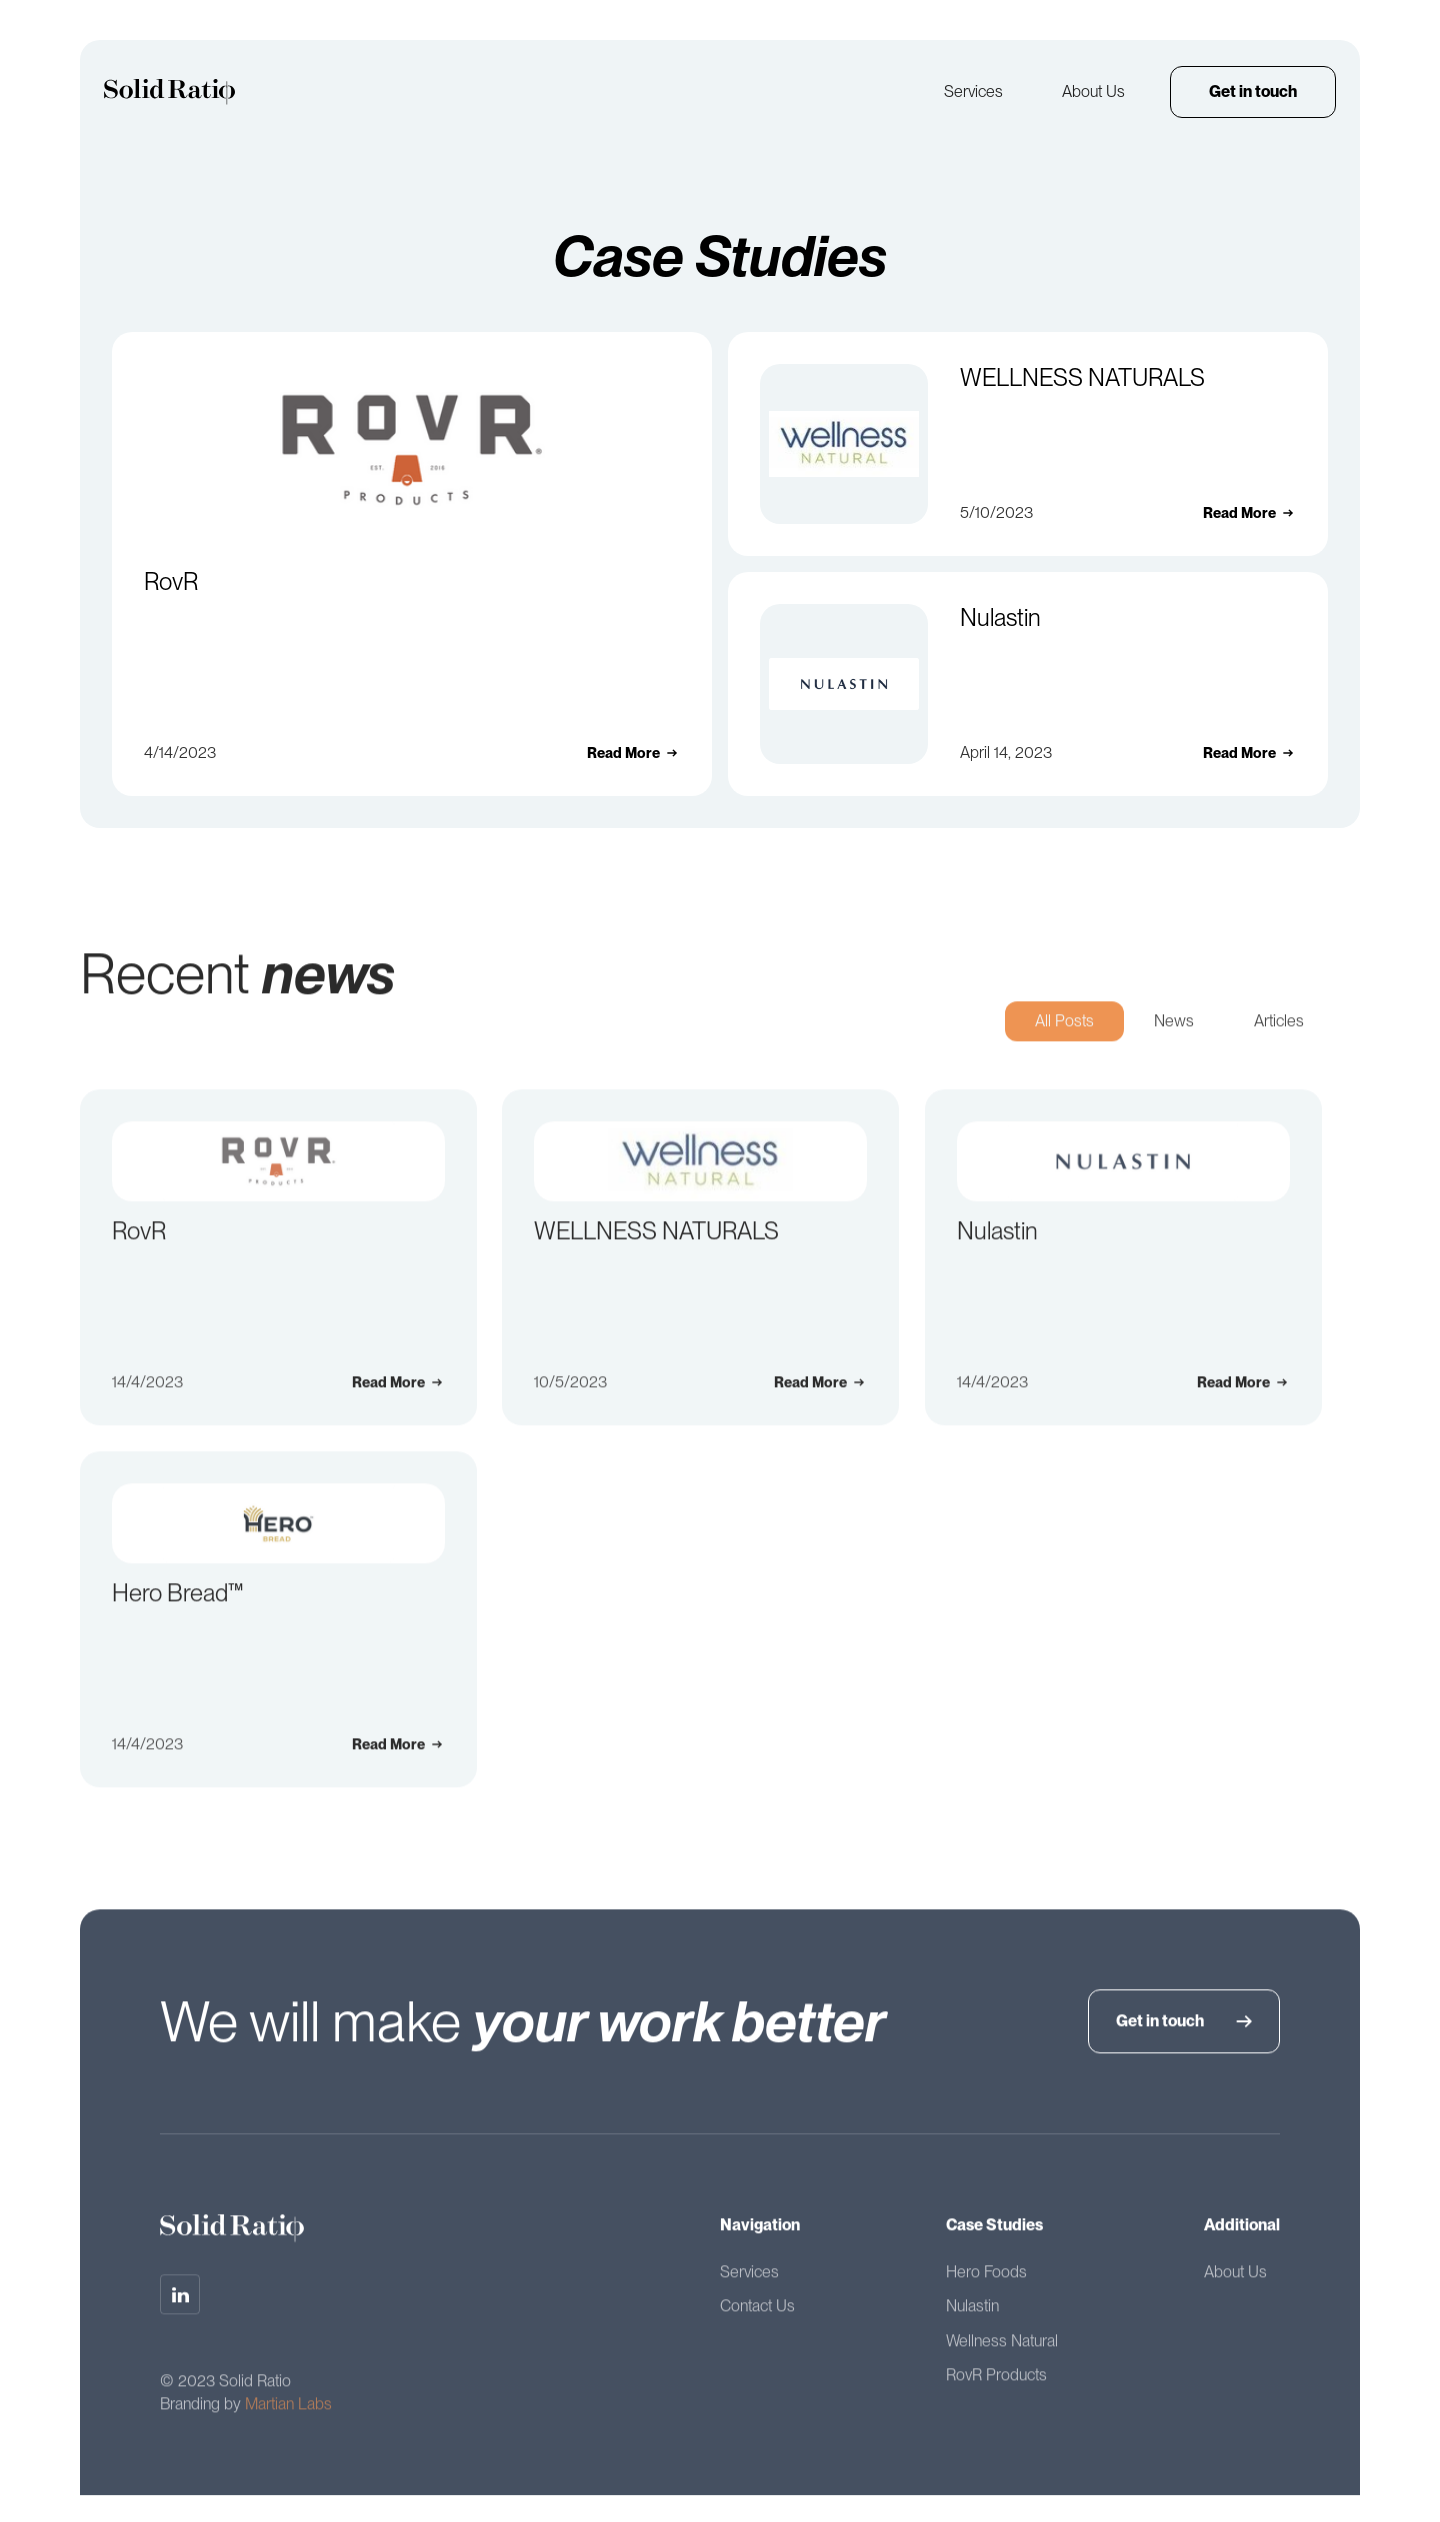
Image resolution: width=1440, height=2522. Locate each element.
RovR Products (996, 2384)
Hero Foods (986, 2281)
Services (973, 91)
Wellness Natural (1002, 2350)
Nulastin (972, 2315)
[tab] (1064, 1032)
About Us (1093, 91)
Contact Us (757, 2315)
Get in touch (1253, 91)
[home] (169, 92)
